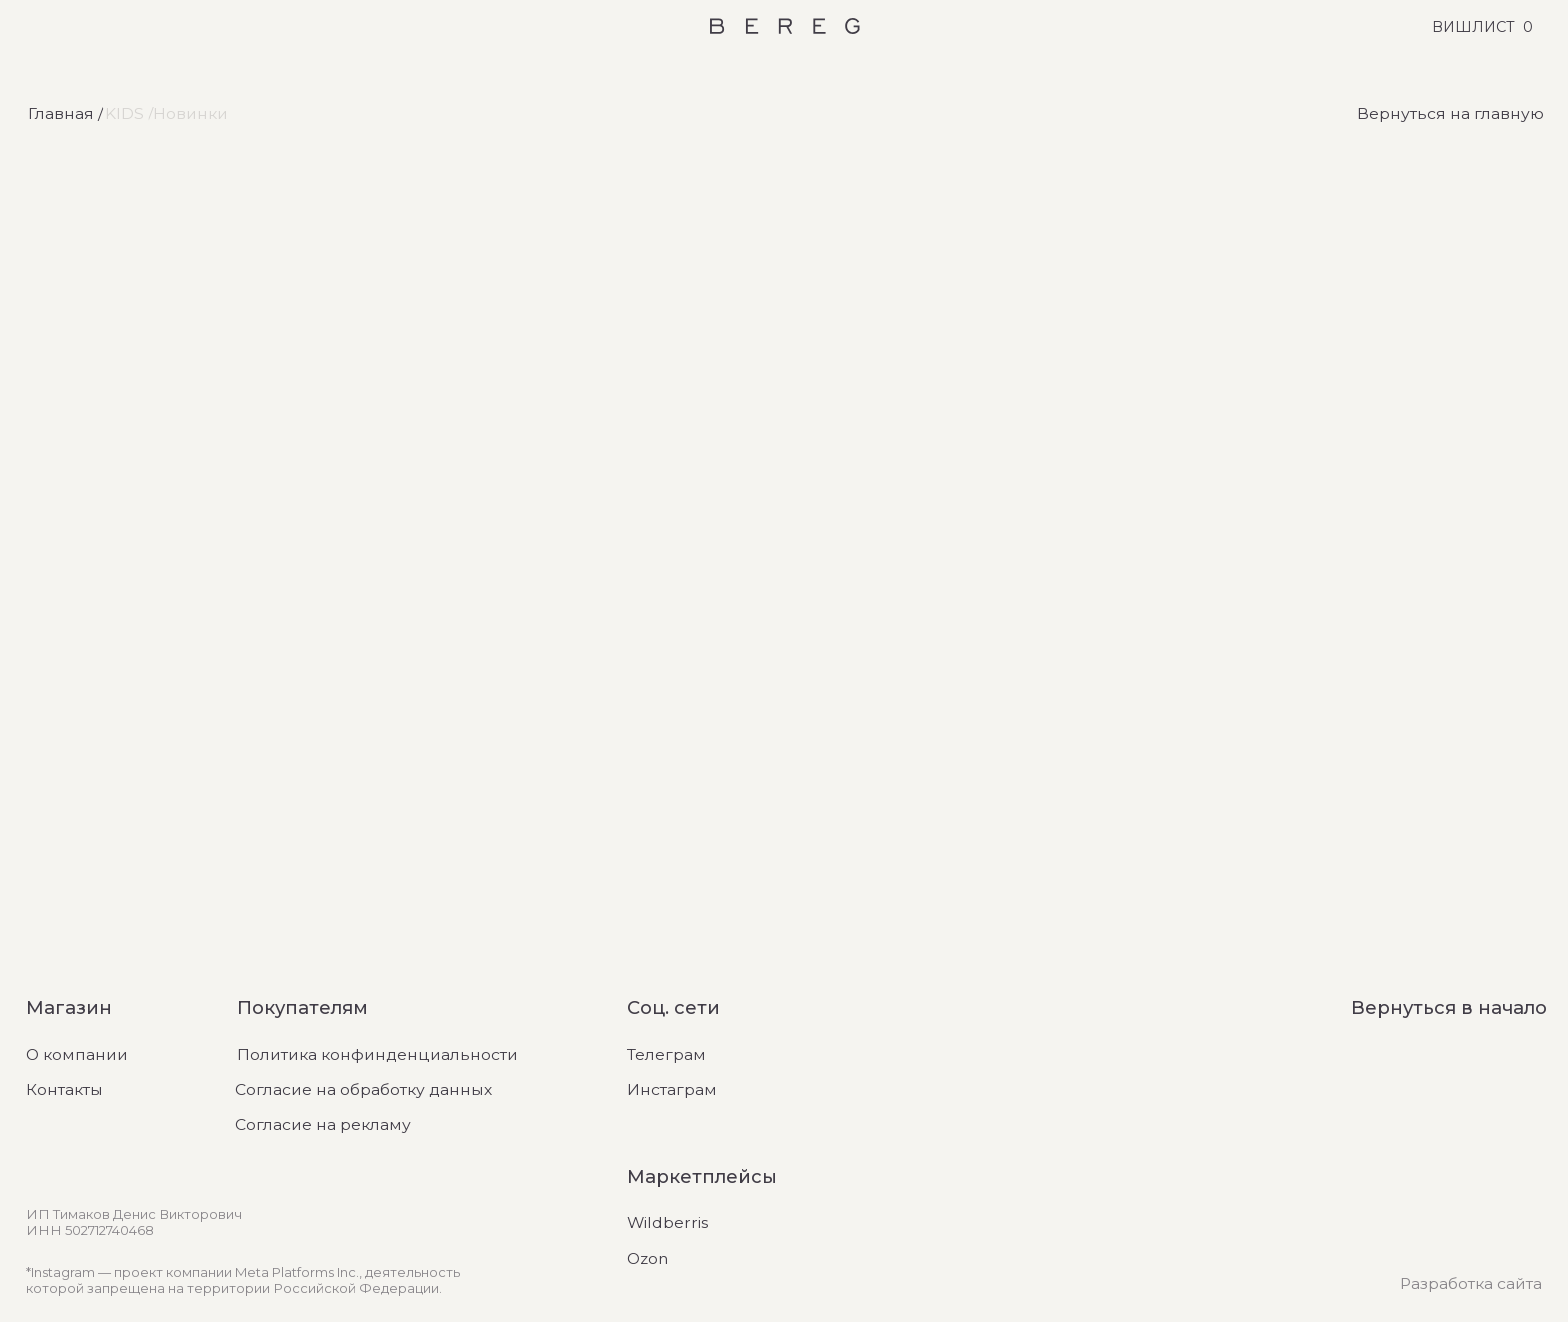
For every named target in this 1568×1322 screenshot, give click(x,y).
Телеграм (666, 1054)
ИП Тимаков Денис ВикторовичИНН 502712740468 (134, 1222)
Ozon (647, 1258)
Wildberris (667, 1222)
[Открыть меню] (32, 26)
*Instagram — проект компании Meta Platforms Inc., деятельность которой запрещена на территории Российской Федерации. (243, 1280)
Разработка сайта (1471, 1283)
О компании (77, 1054)
